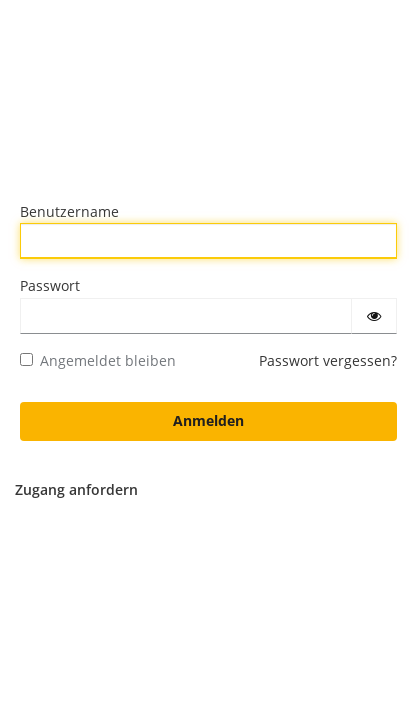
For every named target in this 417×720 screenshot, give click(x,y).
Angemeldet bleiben (98, 360)
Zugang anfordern (76, 489)
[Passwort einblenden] (374, 316)
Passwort (50, 285)
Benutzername (69, 211)
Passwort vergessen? (328, 360)
